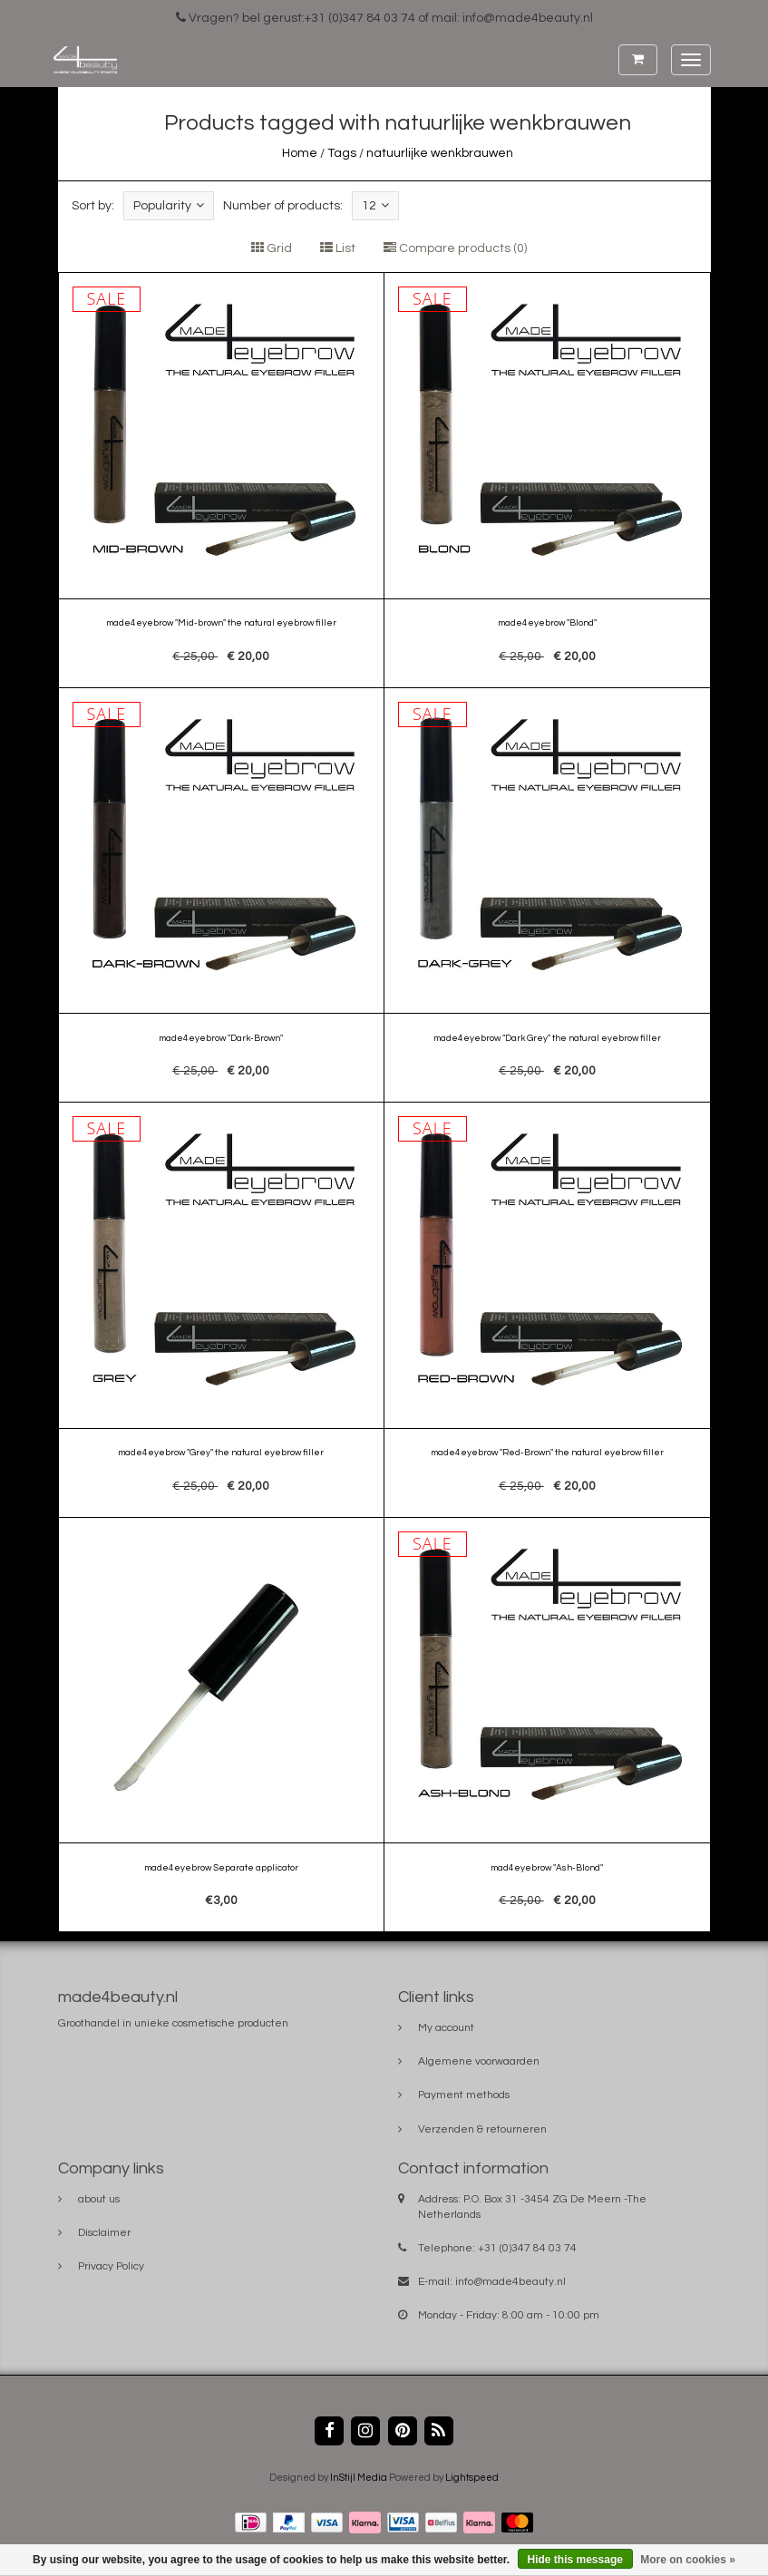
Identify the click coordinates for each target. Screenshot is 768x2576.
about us (99, 2199)
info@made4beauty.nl (510, 2282)
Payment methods (464, 2095)
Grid (271, 248)
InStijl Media (358, 2478)
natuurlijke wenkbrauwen (439, 153)
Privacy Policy (111, 2266)
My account (446, 2028)
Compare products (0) (455, 248)
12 (375, 205)
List (337, 248)
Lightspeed (472, 2478)
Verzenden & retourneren (482, 2129)
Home (299, 153)
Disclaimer (104, 2233)
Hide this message (575, 2559)
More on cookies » (687, 2559)
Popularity (168, 205)
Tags (341, 153)
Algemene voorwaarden (479, 2061)
